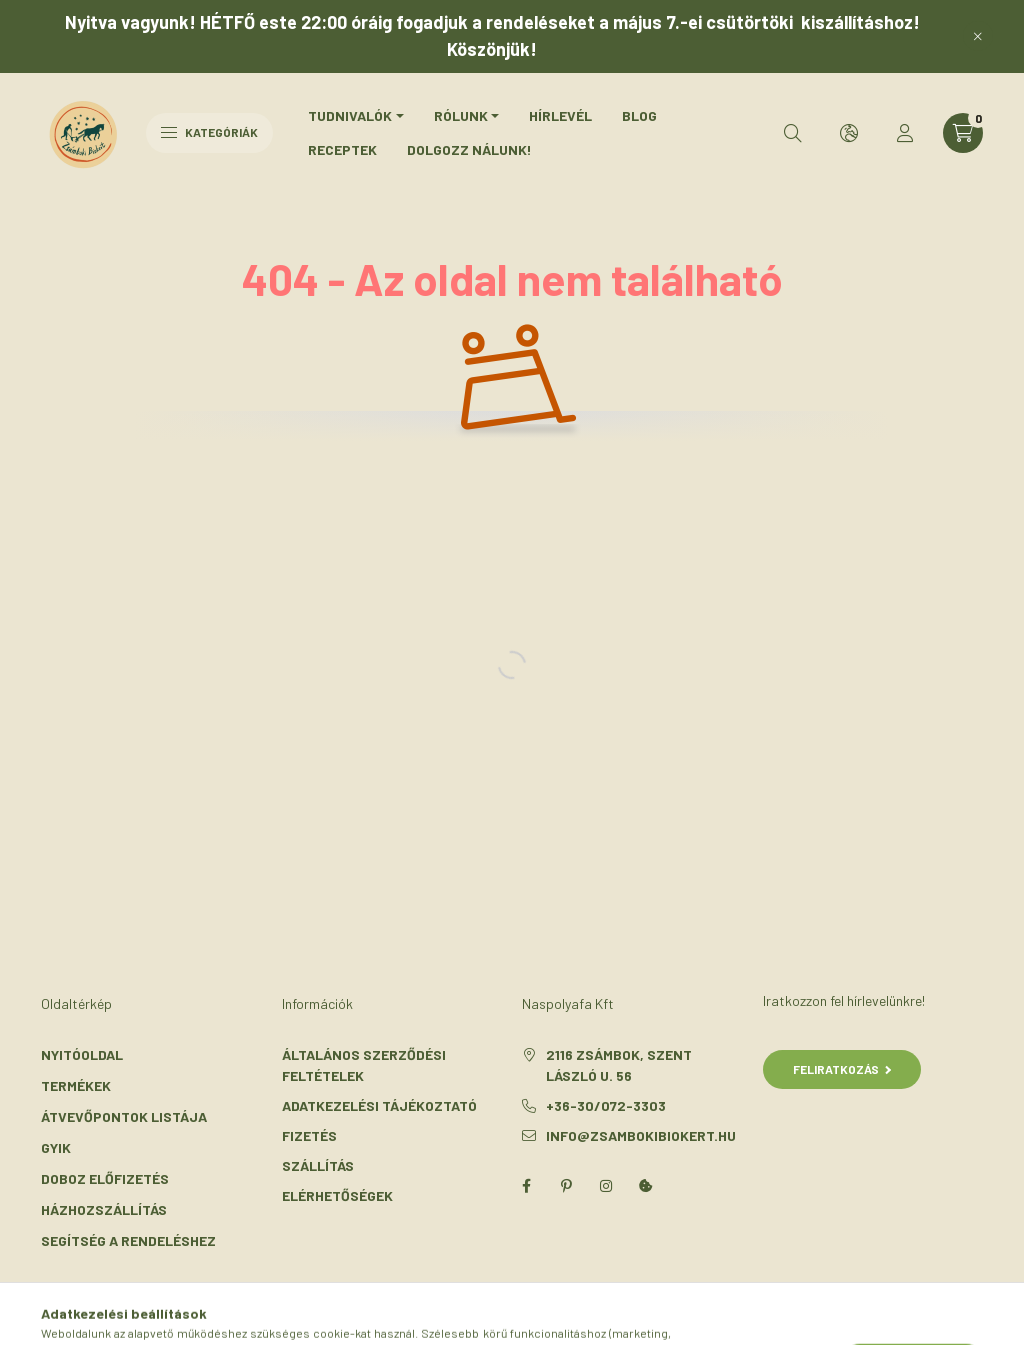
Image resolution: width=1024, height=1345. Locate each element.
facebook (526, 1186)
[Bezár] (978, 36)
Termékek (76, 1085)
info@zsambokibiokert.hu (641, 1135)
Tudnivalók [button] (350, 115)
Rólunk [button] (461, 115)
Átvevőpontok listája (124, 1116)
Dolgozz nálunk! (469, 149)
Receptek (342, 149)
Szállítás (318, 1165)
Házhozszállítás (104, 1209)
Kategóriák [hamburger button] (209, 132)
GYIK (56, 1147)
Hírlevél (560, 115)
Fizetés (309, 1135)
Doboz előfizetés (105, 1178)
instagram (606, 1186)
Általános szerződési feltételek (364, 1065)
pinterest (566, 1186)
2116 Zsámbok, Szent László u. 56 (619, 1065)
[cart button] (963, 133)
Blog (639, 115)
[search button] (793, 133)
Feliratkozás (842, 1069)
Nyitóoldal (82, 1054)
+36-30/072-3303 (606, 1105)
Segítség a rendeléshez (128, 1240)
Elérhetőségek (337, 1195)
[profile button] (905, 133)
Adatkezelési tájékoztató (379, 1105)
